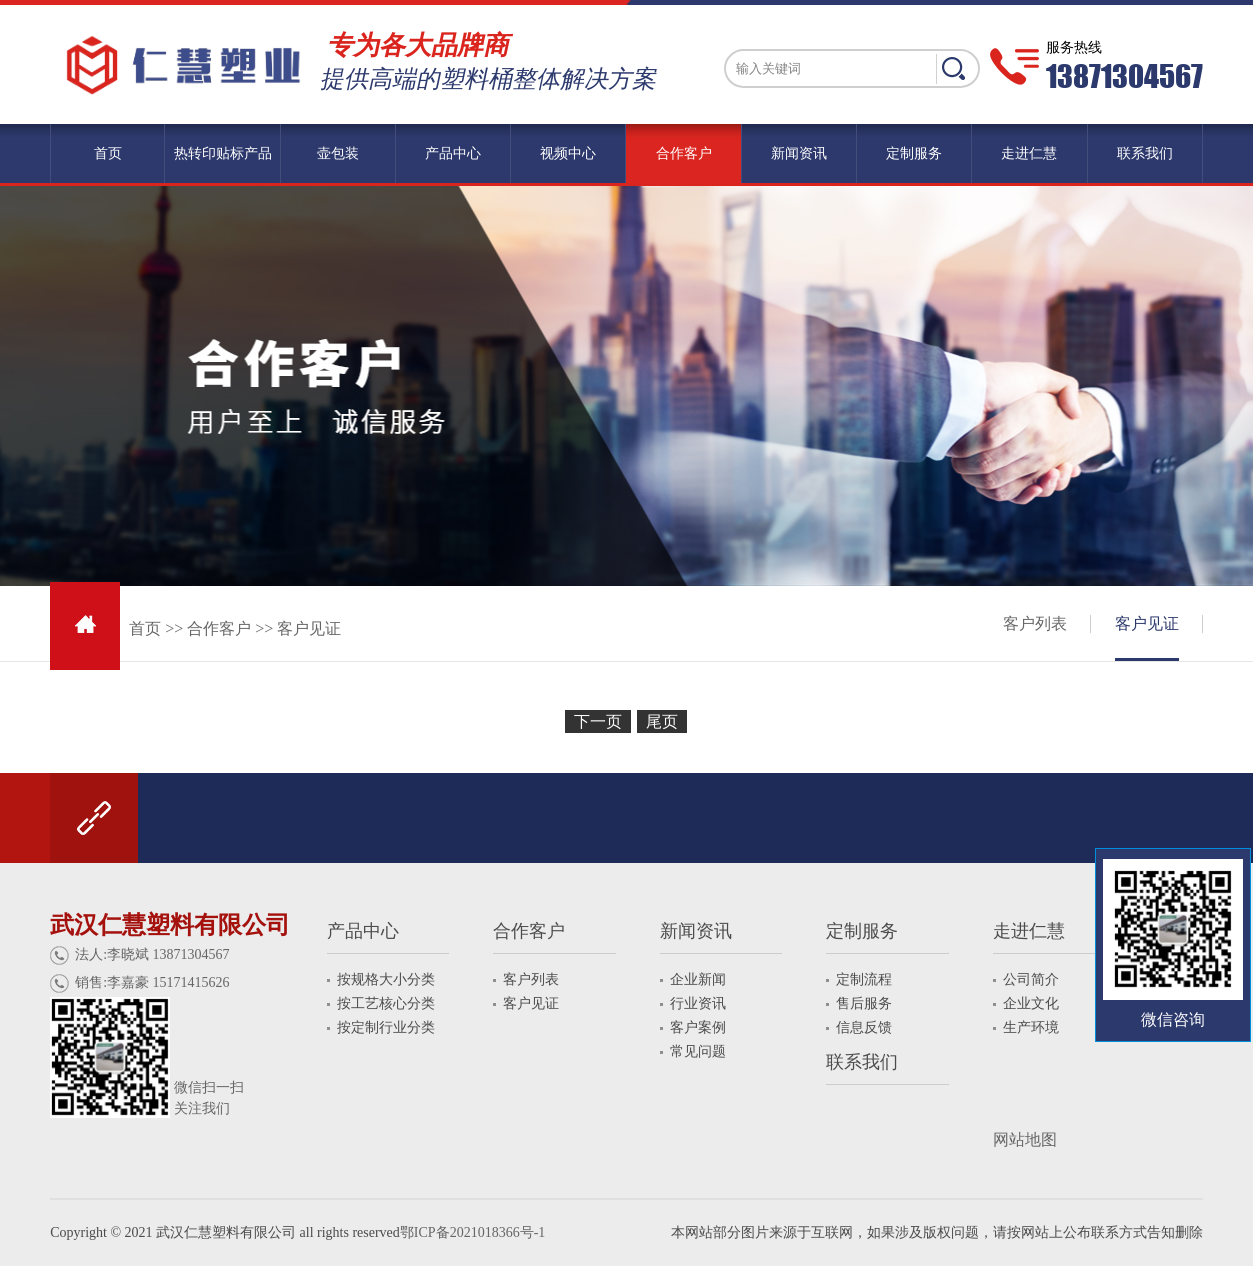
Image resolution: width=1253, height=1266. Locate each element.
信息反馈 (864, 1027)
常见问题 (698, 1051)
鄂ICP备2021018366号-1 (472, 1232)
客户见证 (309, 628)
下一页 (598, 721)
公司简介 (1031, 979)
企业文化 (1031, 1003)
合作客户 (219, 628)
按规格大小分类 (386, 979)
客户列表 (1035, 623)
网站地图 (1025, 1139)
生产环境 (1031, 1027)
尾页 (662, 721)
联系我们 (862, 1062)
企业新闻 (698, 979)
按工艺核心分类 (386, 1003)
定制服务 (862, 931)
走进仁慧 (1029, 931)
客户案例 (698, 1027)
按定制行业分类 (386, 1027)
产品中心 (363, 931)
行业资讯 (698, 1003)
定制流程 (864, 979)
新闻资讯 (696, 931)
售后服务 (864, 1003)
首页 (145, 628)
